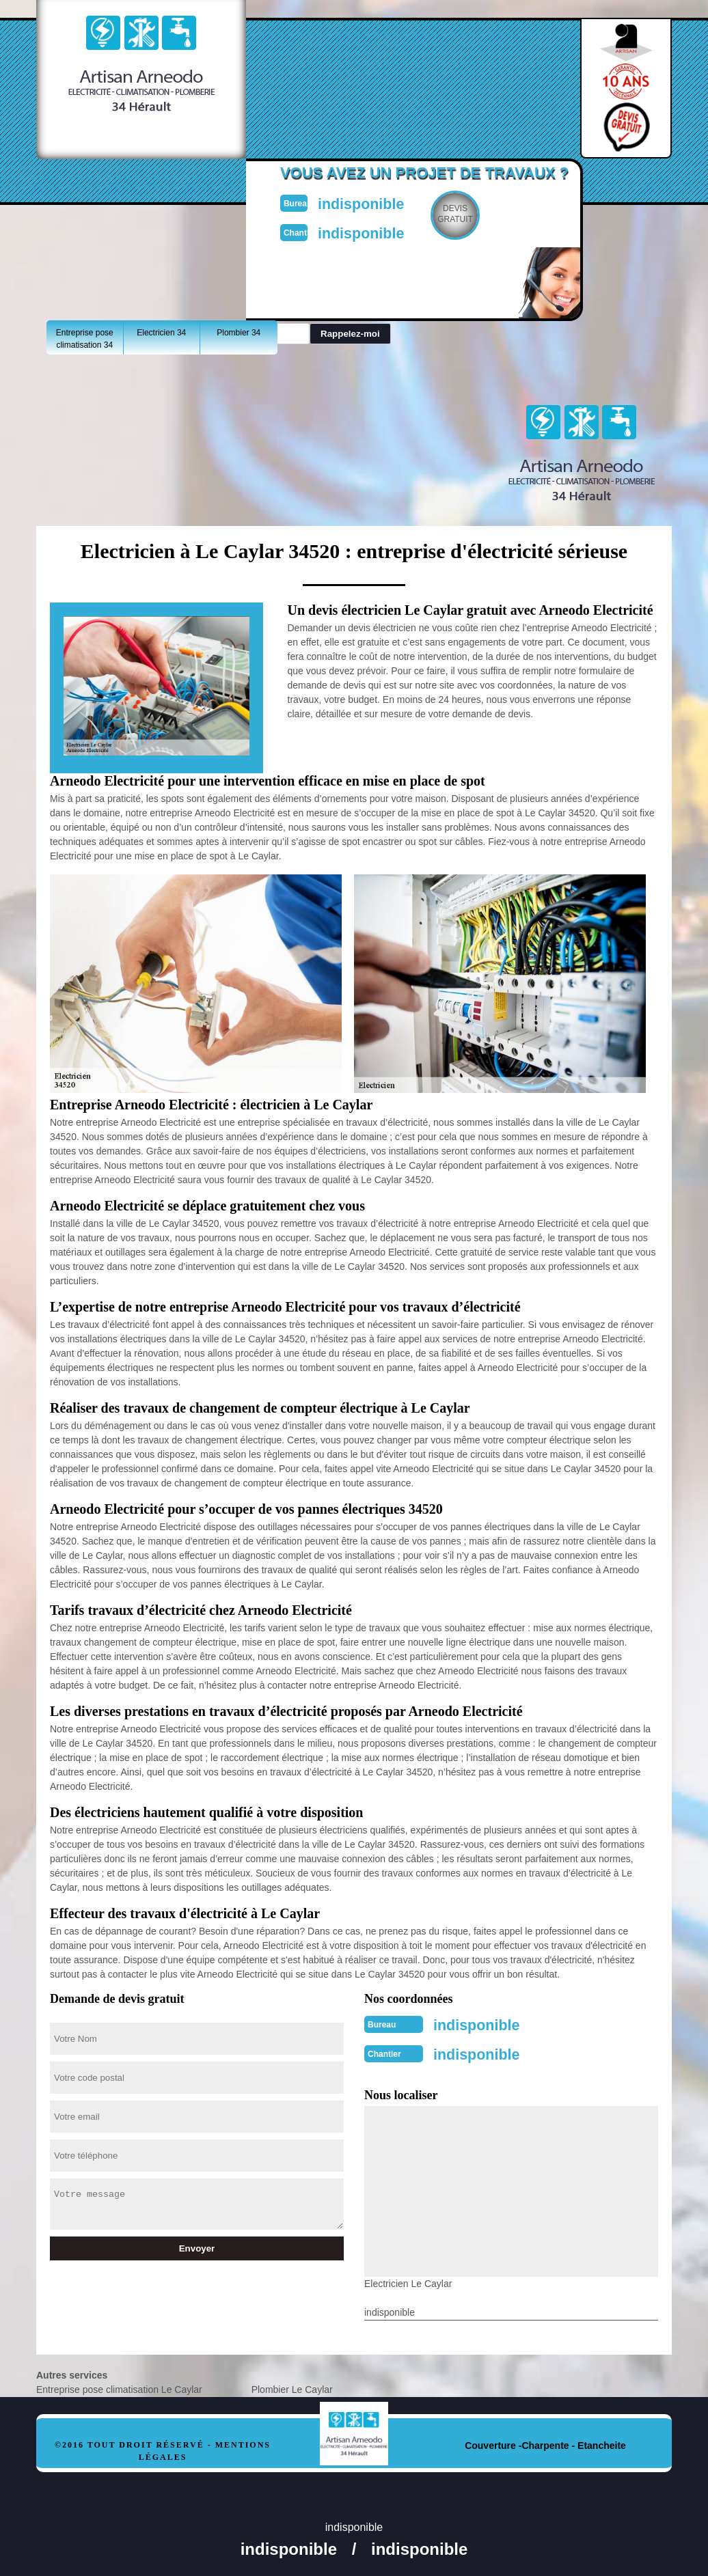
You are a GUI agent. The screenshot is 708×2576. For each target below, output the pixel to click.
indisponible (385, 202)
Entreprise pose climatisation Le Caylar (119, 2385)
